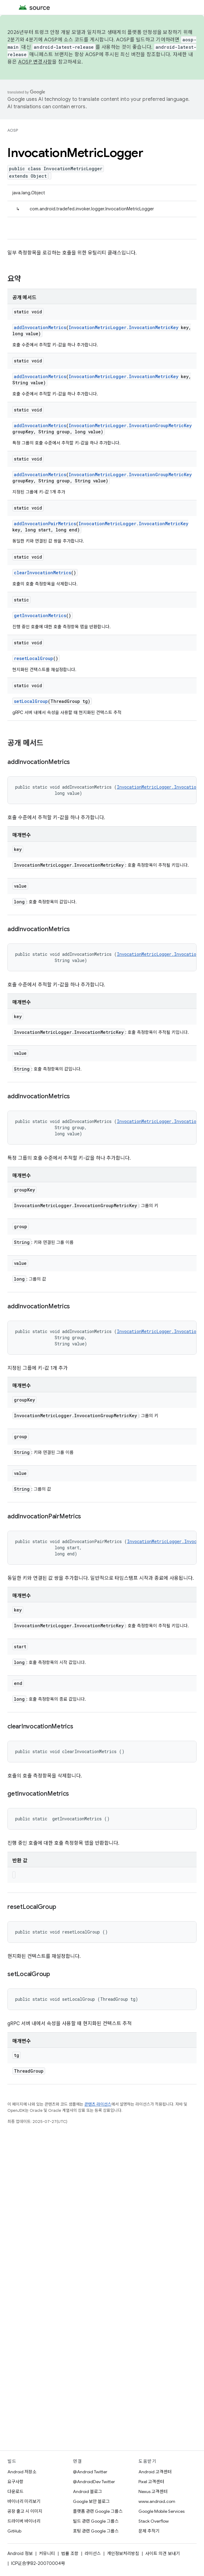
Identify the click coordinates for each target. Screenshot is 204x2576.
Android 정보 (20, 2553)
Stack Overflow (153, 2521)
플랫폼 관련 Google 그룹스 (98, 2511)
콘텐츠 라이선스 (97, 2104)
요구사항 (15, 2481)
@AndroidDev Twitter (94, 2481)
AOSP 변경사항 (35, 62)
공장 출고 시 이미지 (24, 2511)
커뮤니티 (47, 2553)
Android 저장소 (21, 2472)
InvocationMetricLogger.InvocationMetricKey (123, 327)
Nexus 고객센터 (153, 2491)
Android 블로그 (87, 2491)
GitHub (14, 2531)
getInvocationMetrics (40, 615)
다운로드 (15, 2491)
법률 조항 (70, 2553)
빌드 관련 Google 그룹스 (96, 2521)
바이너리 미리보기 (23, 2501)
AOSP (12, 130)
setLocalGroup (31, 701)
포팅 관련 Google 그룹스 (96, 2531)
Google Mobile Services (161, 2511)
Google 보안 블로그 (91, 2501)
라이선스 (93, 2553)
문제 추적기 (148, 2531)
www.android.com (156, 2501)
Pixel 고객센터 (151, 2481)
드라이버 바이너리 (23, 2521)
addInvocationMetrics (40, 327)
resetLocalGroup (33, 658)
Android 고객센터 (155, 2472)
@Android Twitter (90, 2472)
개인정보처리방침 (123, 2553)
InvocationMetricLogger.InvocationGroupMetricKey (130, 425)
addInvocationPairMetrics (45, 523)
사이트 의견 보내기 (162, 2553)
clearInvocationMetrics (42, 573)
